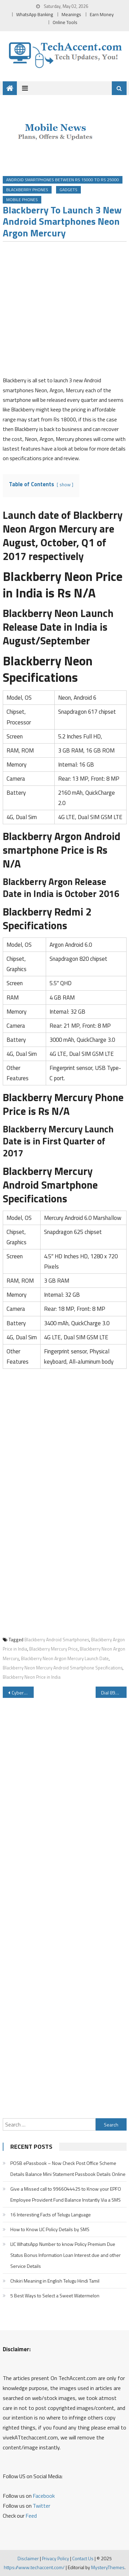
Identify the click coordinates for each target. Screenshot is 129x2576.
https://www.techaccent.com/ (34, 2567)
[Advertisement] (64, 311)
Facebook (44, 2496)
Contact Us (83, 2558)
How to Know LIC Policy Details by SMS (49, 2229)
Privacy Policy (55, 2558)
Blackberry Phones (27, 189)
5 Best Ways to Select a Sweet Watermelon (54, 2295)
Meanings (71, 14)
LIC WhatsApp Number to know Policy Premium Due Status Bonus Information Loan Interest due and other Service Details (65, 2255)
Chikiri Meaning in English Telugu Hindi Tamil (54, 2280)
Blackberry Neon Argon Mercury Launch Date (65, 1658)
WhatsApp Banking (34, 14)
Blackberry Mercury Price (53, 1648)
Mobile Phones (22, 199)
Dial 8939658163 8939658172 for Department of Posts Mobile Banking (114, 1692)
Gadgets (68, 189)
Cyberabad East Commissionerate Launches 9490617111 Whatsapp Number (23, 1692)
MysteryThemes (108, 2567)
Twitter (41, 2506)
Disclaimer (28, 2558)
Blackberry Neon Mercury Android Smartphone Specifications (62, 1667)
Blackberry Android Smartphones (56, 1639)
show (65, 484)
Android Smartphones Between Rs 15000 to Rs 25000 (62, 179)
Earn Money (102, 14)
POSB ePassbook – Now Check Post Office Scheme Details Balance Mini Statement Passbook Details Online (68, 2168)
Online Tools (65, 22)
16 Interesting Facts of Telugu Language (50, 2214)
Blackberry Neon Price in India (32, 1677)
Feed (31, 2515)
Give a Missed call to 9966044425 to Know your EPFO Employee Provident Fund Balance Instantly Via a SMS (65, 2194)
